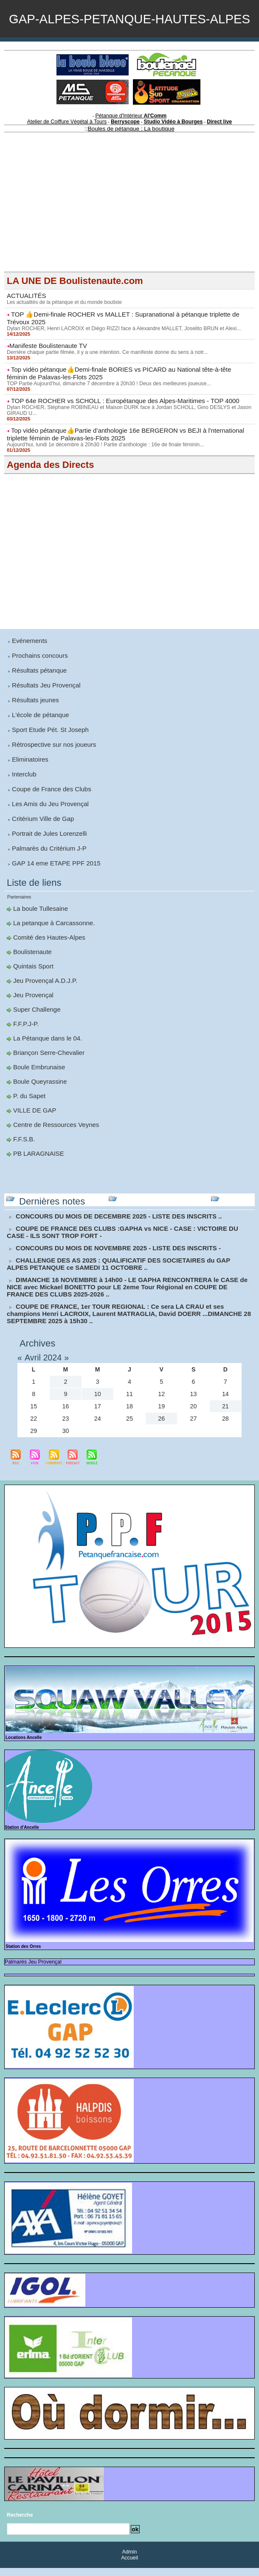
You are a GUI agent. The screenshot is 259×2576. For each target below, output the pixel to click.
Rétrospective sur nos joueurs (51, 771)
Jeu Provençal (32, 1015)
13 (193, 1403)
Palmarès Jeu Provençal (28, 1970)
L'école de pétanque (38, 742)
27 (193, 1427)
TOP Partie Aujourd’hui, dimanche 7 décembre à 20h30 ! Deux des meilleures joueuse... (106, 416)
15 (33, 1415)
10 (97, 1403)
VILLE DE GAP (33, 1127)
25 (129, 1427)
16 (65, 1415)
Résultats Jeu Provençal (44, 713)
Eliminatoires (29, 785)
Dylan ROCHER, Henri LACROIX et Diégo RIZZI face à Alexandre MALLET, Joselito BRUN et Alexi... (121, 362)
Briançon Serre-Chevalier (46, 1071)
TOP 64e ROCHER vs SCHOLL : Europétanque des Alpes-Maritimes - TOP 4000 (117, 432)
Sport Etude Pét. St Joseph (48, 756)
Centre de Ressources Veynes (53, 1141)
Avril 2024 (45, 1366)
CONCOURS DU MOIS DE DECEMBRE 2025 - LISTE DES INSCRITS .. (112, 1230)
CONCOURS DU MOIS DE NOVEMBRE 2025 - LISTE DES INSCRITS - (111, 1260)
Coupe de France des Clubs (49, 814)
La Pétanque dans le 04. (45, 1057)
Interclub (23, 799)
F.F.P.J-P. (25, 1043)
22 (33, 1427)
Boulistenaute (31, 973)
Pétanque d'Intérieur (131, 152)
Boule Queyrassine (38, 1099)
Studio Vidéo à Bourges (169, 157)
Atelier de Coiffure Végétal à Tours (72, 157)
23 (65, 1427)
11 (129, 1403)
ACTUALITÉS (25, 331)
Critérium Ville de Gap (41, 843)
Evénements (28, 670)
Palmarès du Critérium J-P (47, 871)
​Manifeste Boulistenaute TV (45, 379)
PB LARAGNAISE (37, 1169)
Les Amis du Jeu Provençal (48, 828)
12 (161, 1403)
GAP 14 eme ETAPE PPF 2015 (53, 886)
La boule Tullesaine (39, 931)
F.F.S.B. (23, 1155)
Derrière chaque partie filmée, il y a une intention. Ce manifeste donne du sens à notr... (105, 386)
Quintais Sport (32, 987)
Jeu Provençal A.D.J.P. (43, 1001)
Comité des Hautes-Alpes (47, 959)
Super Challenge (35, 1029)
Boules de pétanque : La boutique (131, 164)
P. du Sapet (28, 1113)
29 (33, 1440)
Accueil (129, 2566)
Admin (129, 2560)
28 (225, 1427)
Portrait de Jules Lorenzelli (47, 857)
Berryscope (125, 157)
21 (225, 1415)
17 (97, 1415)
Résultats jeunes (34, 727)
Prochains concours (38, 684)
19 (161, 1415)
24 (97, 1427)
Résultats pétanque (37, 698)
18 (129, 1415)
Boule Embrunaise (37, 1085)
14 (225, 1403)
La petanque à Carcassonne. (51, 945)
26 (161, 1427)
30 (65, 1440)
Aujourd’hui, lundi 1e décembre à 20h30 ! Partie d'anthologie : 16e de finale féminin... (103, 475)
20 (193, 1415)
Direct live (210, 157)
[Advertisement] (129, 248)
